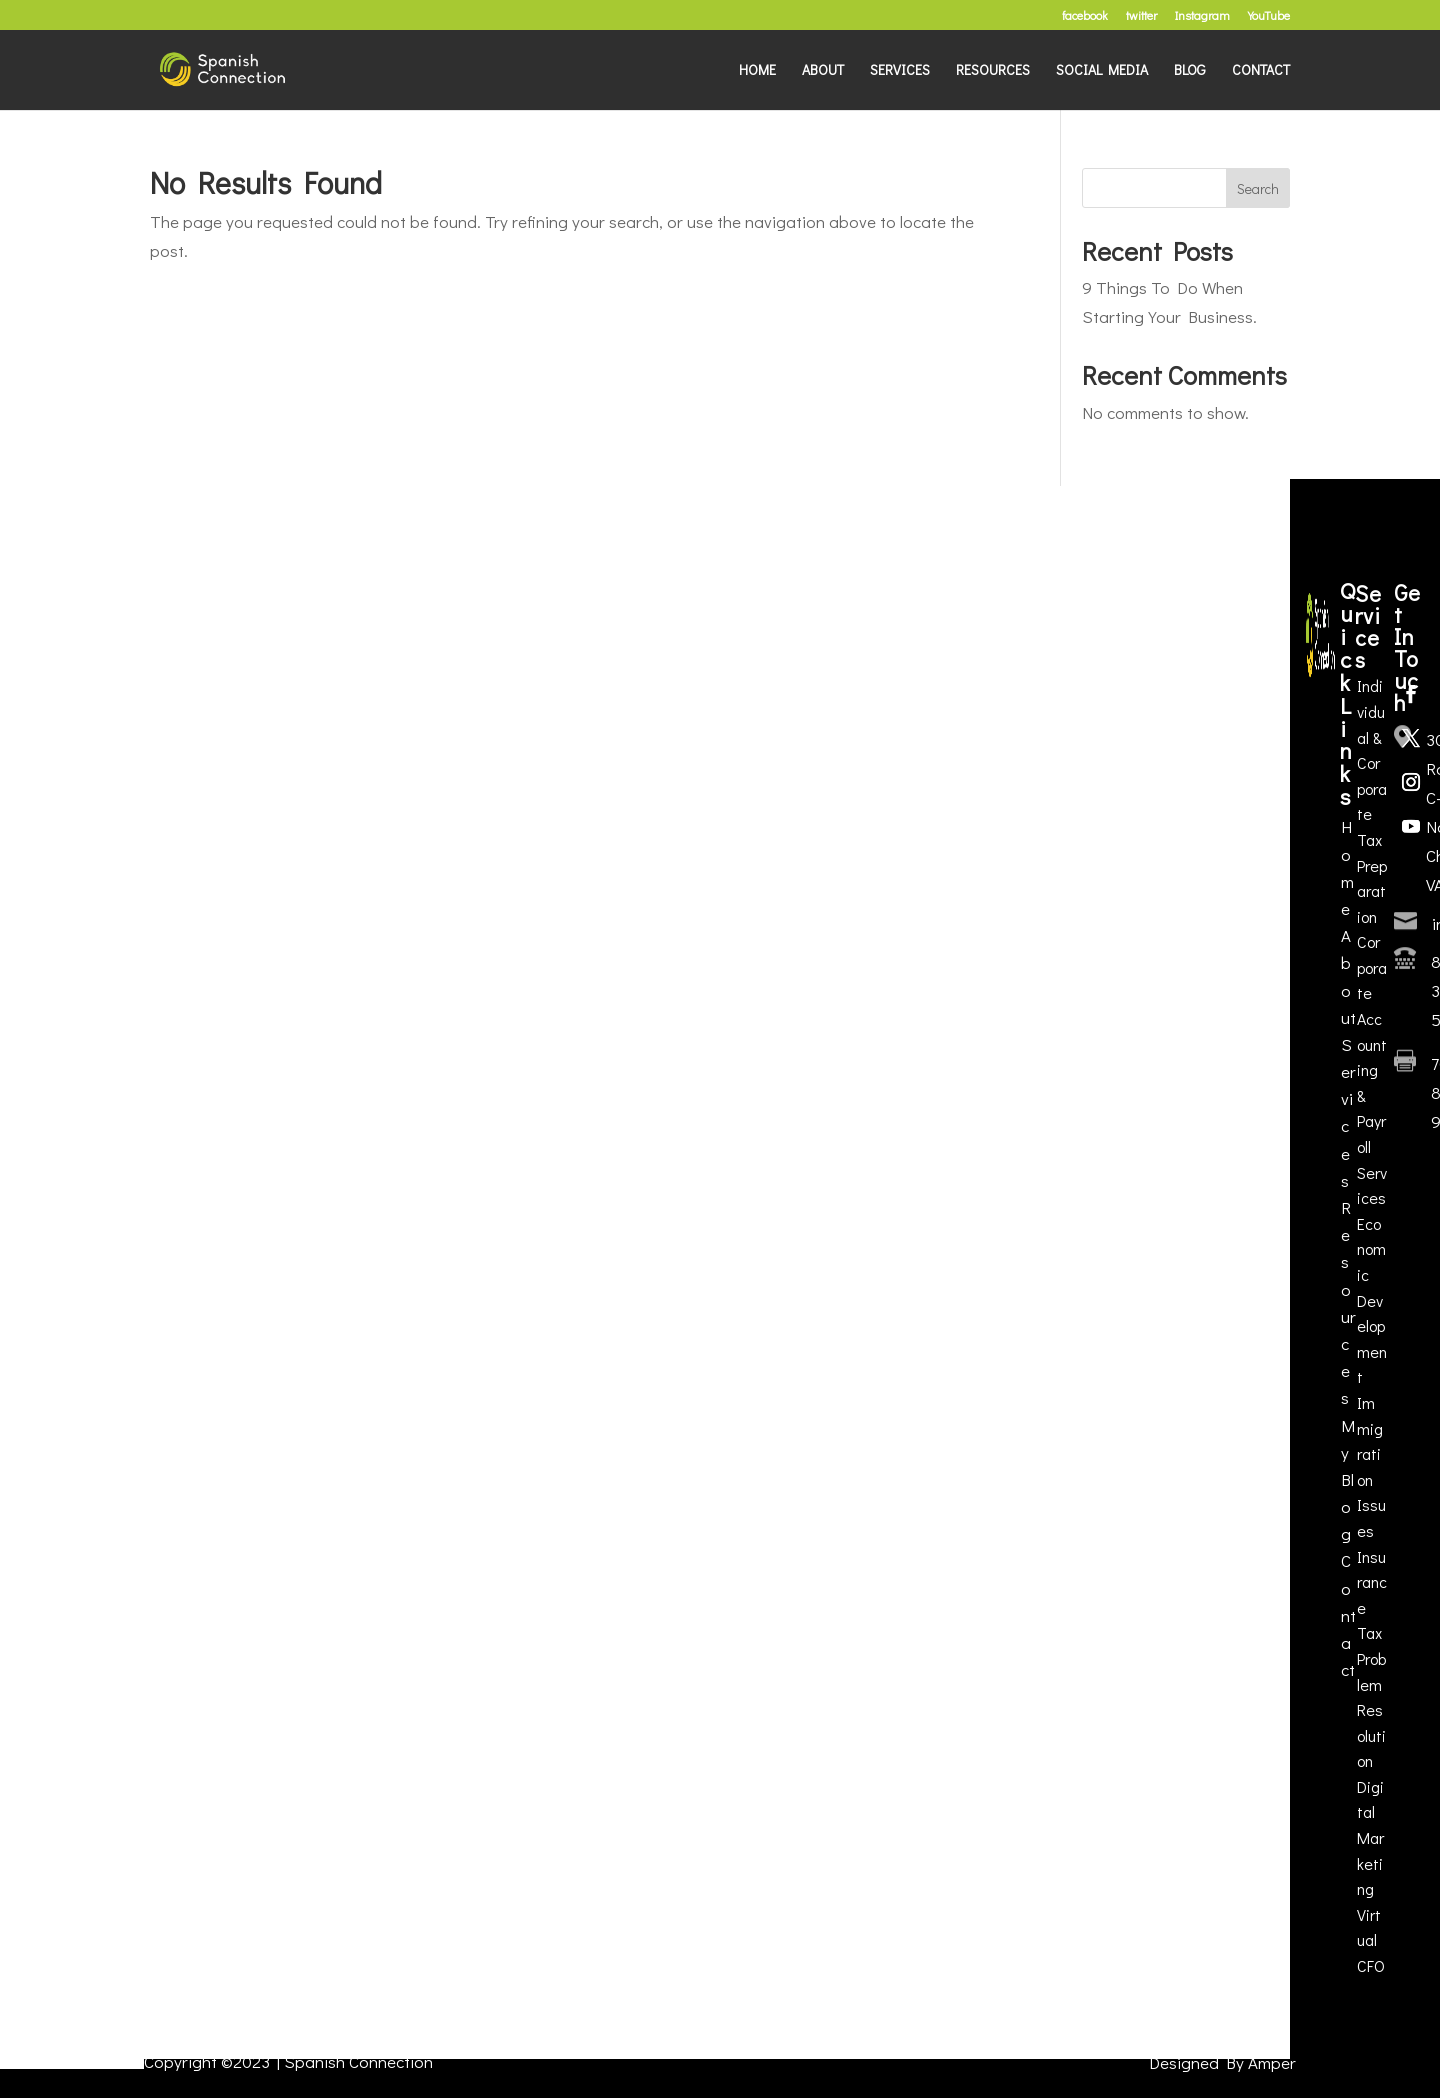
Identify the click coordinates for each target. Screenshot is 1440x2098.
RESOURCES (993, 71)
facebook (1085, 16)
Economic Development (1372, 1300)
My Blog (1348, 1480)
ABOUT (823, 71)
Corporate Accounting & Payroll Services (1372, 1069)
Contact (1348, 1615)
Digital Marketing (1370, 1837)
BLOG (1190, 71)
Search (1258, 188)
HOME (757, 71)
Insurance (1372, 1582)
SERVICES (900, 71)
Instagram (1202, 16)
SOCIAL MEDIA (1102, 71)
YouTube (1269, 16)
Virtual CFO (1371, 1940)
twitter (1141, 16)
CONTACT (1261, 71)
